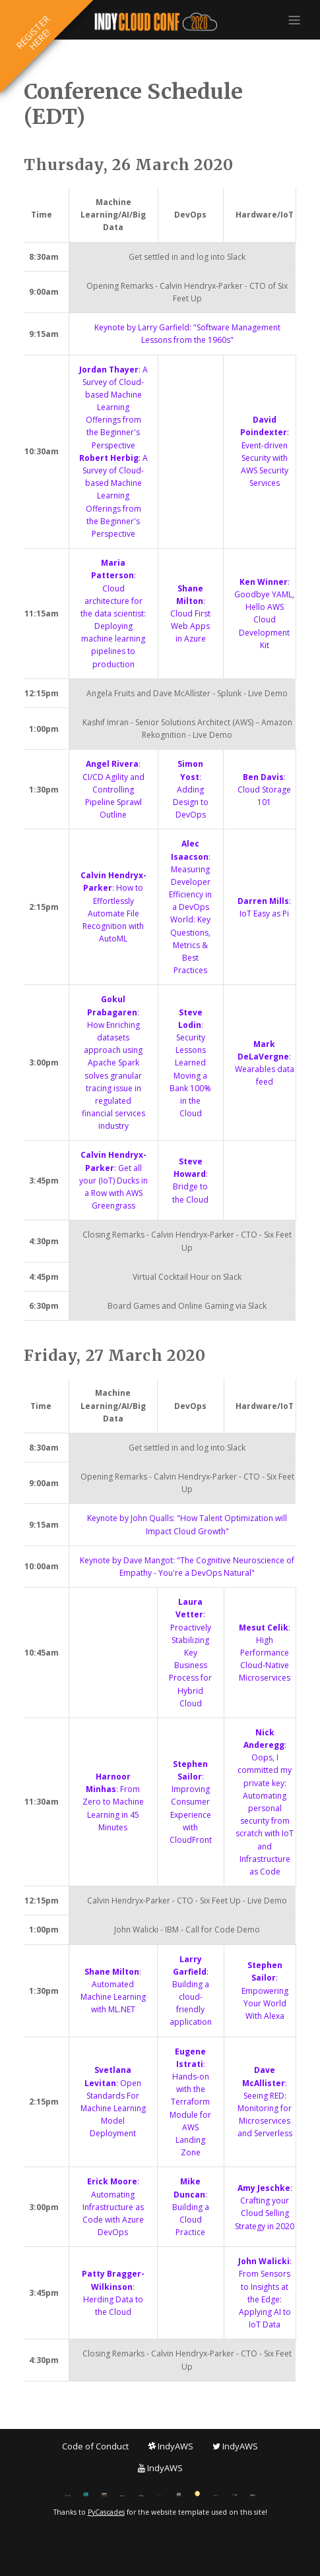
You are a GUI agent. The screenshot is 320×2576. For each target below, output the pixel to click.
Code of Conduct (95, 2446)
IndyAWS (170, 2446)
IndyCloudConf (160, 22)
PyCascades (106, 2512)
